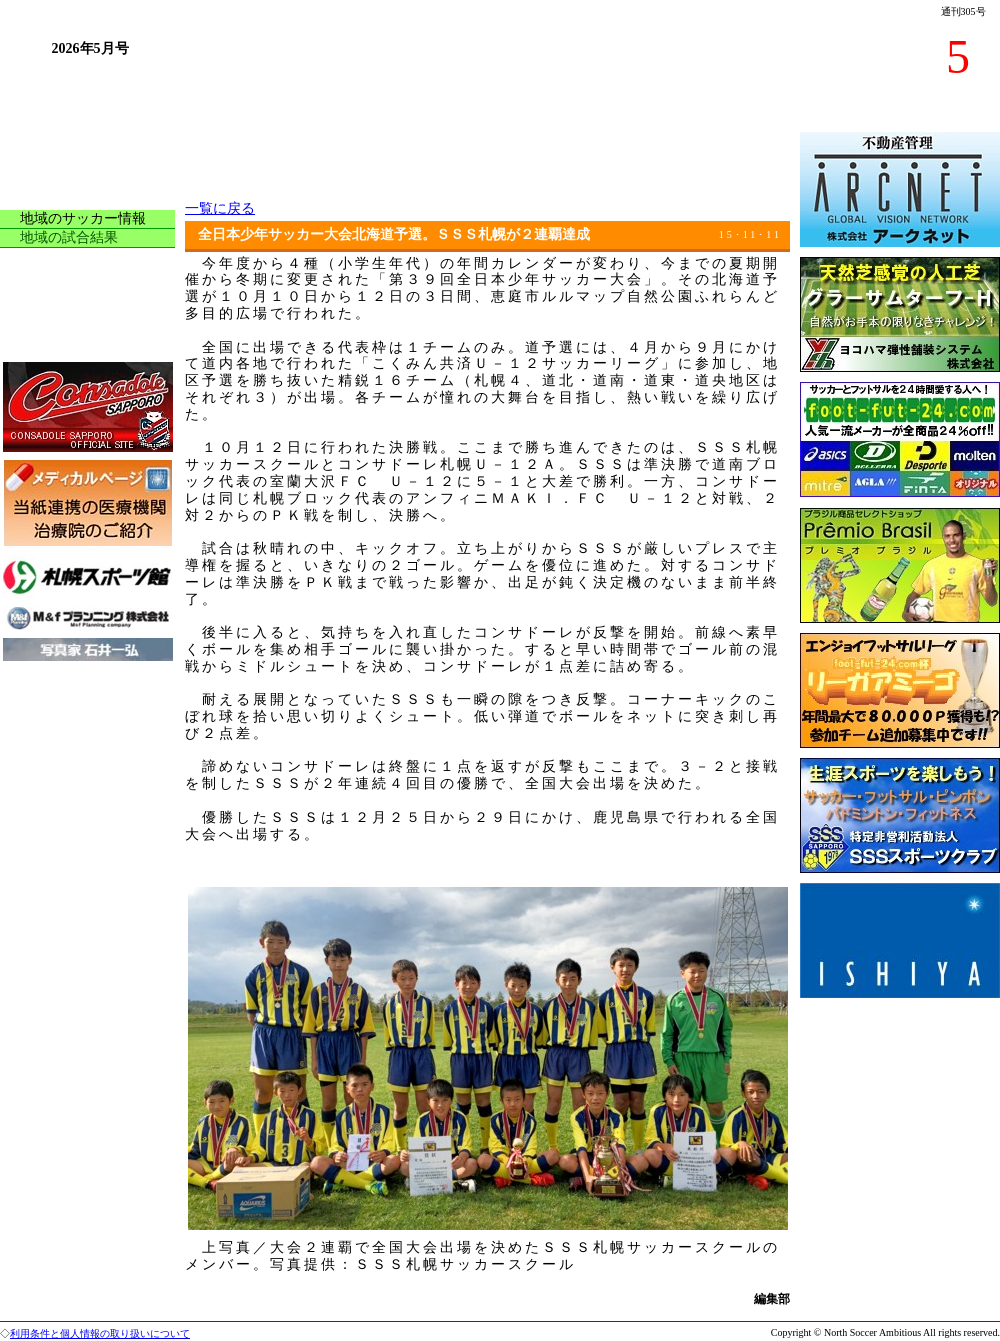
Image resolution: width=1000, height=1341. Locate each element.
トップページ (62, 141)
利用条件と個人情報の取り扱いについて (100, 1333)
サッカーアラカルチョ (90, 263)
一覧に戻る (220, 208)
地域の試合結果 (69, 237)
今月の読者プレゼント (90, 347)
